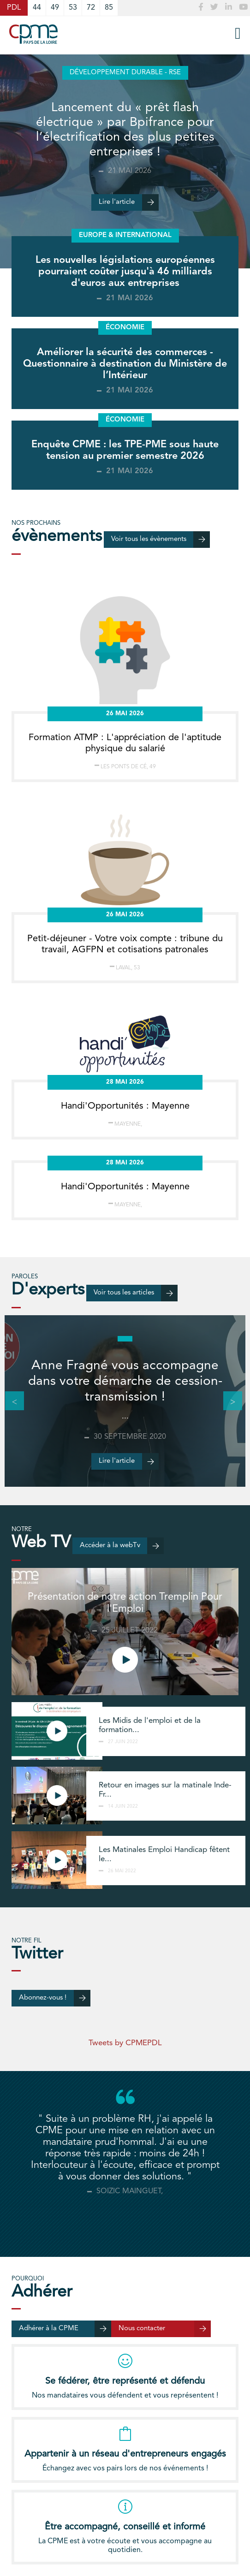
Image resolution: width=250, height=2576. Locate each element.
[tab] (125, 2220)
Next (227, 1401)
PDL (14, 8)
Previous (9, 1401)
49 (55, 8)
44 (37, 8)
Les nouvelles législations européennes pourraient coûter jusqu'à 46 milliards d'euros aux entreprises (125, 271)
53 (73, 8)
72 (91, 8)
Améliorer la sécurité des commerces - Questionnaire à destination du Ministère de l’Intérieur (125, 364)
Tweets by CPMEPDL (125, 2043)
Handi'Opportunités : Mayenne (125, 1106)
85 (109, 8)
